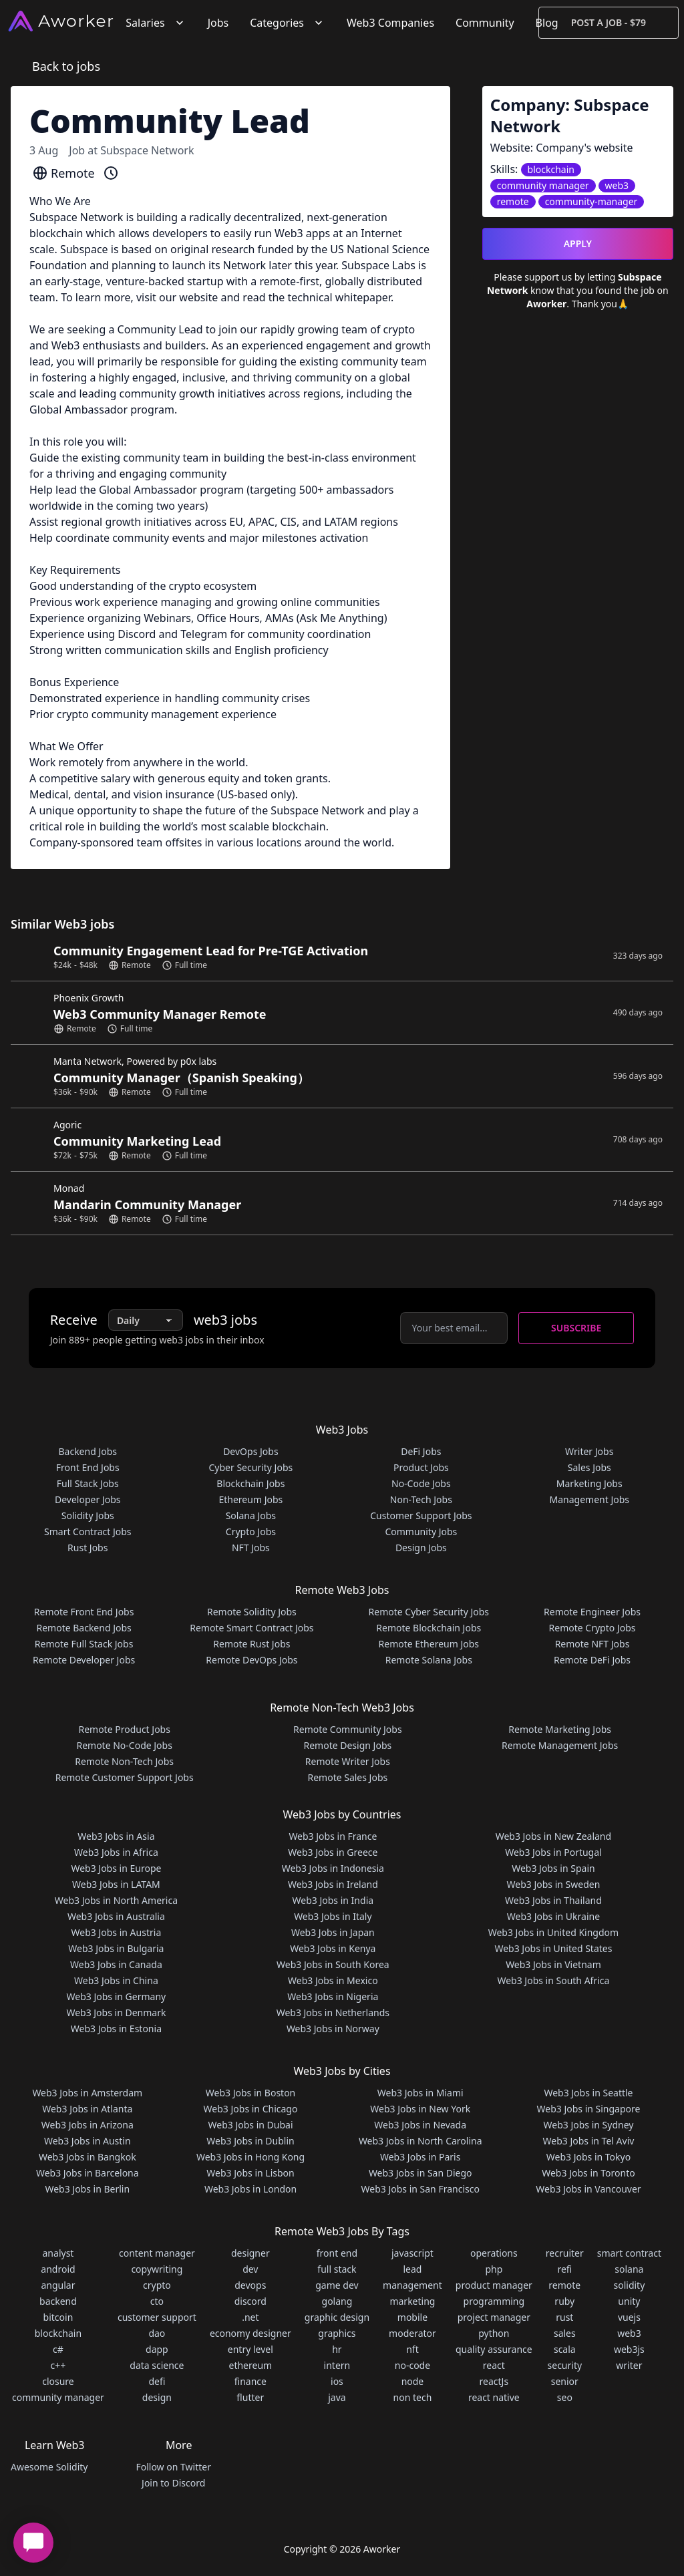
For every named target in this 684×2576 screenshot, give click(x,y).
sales (565, 2333)
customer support (157, 2317)
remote (564, 2285)
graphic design (337, 2317)
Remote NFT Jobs (592, 1643)
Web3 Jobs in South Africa (553, 1980)
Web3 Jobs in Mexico (333, 1980)
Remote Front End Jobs (84, 1611)
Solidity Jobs (87, 1515)
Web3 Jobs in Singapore (589, 2108)
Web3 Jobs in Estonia (116, 2028)
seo (564, 2397)
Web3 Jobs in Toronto (588, 2172)
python (493, 2333)
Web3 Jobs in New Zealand (553, 1836)
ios (337, 2381)
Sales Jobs (589, 1467)
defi (156, 2381)
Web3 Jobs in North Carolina (420, 2140)
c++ (58, 2365)
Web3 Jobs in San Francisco (420, 2189)
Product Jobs (421, 1467)
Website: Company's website (561, 147)
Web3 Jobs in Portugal (553, 1852)
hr (336, 2349)
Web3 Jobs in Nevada (420, 2124)
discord (250, 2301)
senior (564, 2381)
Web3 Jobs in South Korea (333, 1964)
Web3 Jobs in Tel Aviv (589, 2140)
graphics (336, 2333)
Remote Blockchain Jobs (428, 1627)
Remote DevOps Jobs (251, 1659)
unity (629, 2301)
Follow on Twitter (173, 2466)
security (565, 2365)
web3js (629, 2349)
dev (250, 2269)
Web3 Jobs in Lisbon (250, 2172)
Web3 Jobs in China (116, 1980)
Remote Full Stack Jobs (84, 1643)
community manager (58, 2397)
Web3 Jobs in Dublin (250, 2140)
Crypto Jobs (251, 1531)
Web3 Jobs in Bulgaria (116, 1948)
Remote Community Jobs (347, 1729)
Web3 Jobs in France (333, 1836)
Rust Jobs (87, 1547)
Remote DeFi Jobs (592, 1659)
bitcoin (58, 2317)
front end (337, 2253)
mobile (412, 2317)
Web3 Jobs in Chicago (251, 2108)
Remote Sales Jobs (347, 1777)
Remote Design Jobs (348, 1745)
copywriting (156, 2269)
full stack (336, 2269)
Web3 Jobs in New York (420, 2108)
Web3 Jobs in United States (553, 1948)
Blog (547, 22)
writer (629, 2365)
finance (250, 2381)
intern (337, 2365)
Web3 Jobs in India (333, 1900)
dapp (157, 2349)
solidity (629, 2285)
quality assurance (494, 2349)
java (336, 2397)
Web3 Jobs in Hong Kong (250, 2156)
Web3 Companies (390, 22)
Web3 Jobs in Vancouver (588, 2189)
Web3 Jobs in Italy (332, 1916)
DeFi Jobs (421, 1451)
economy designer (250, 2333)
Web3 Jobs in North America (116, 1900)
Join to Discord (173, 2482)
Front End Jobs (88, 1467)
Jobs (218, 22)
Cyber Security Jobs (251, 1467)
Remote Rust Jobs (251, 1643)
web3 (629, 2333)
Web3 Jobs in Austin (87, 2140)
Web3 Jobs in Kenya (332, 1948)
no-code (412, 2365)
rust (564, 2317)
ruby (564, 2301)
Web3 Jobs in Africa (116, 1852)
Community (485, 22)
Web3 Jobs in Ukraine (553, 1916)
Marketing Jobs (589, 1483)
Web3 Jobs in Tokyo (588, 2156)
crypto (157, 2285)
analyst (58, 2253)
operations (494, 2253)
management (412, 2285)
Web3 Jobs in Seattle (588, 2092)
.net (250, 2317)
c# (58, 2349)
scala (565, 2349)
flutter (250, 2397)
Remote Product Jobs (124, 1729)
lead (412, 2269)
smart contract (629, 2253)
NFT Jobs (251, 1547)
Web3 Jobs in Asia (115, 1836)
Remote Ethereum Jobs (429, 1643)
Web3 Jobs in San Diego (420, 2172)
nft (412, 2349)
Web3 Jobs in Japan (333, 1932)
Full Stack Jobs (88, 1483)
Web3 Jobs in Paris (420, 2156)
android (58, 2269)
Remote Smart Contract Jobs (251, 1627)
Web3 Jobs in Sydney (589, 2124)
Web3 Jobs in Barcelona (87, 2172)
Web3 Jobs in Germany (116, 1996)
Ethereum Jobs (250, 1499)
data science (157, 2365)
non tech (412, 2397)
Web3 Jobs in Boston (251, 2092)
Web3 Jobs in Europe (116, 1868)
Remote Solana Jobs (428, 1659)
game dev (336, 2285)
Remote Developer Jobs (84, 1659)
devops (250, 2285)
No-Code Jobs (421, 1483)
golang (337, 2301)
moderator (412, 2333)
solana (629, 2269)
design (157, 2397)
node (412, 2381)
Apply (578, 243)
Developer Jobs (87, 1499)
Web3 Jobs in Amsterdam (87, 2092)
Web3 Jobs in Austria (116, 1932)
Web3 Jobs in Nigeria (332, 1996)
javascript (412, 2253)
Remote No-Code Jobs (124, 1745)
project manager (494, 2317)
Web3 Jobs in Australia (116, 1916)
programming (494, 2301)
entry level (250, 2349)
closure (58, 2381)
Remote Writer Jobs (347, 1761)
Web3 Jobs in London (250, 2189)
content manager (157, 2253)
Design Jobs (421, 1547)
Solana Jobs (251, 1515)
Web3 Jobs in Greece (332, 1852)
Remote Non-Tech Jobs (124, 1761)
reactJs (494, 2381)
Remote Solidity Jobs (252, 1611)
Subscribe (576, 1327)
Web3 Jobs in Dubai (250, 2124)
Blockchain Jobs (250, 1483)
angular (58, 2285)
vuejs (629, 2317)
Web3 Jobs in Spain (553, 1868)
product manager (494, 2285)
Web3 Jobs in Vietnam (553, 1964)
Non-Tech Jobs (421, 1499)
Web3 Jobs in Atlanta (87, 2108)
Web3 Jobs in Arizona (87, 2124)
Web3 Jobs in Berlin (87, 2189)
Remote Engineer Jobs (592, 1611)
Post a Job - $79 (608, 22)
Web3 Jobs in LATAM (116, 1884)
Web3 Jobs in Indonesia (333, 1868)
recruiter (565, 2253)
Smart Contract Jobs (88, 1531)
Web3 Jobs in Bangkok (87, 2156)
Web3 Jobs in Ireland (333, 1884)
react (494, 2365)
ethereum (250, 2365)
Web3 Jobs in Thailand (553, 1900)
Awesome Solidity (49, 2466)
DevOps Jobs (250, 1451)
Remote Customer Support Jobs (124, 1777)
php (493, 2269)
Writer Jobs (589, 1451)
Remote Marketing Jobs (559, 1729)
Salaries (156, 22)
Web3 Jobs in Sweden (554, 1884)
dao (156, 2333)
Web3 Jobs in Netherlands (333, 2012)
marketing (412, 2301)
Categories (287, 22)
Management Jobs (589, 1499)
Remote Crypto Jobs (592, 1627)
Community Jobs (421, 1531)
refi (564, 2269)
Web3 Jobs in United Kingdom (553, 1932)
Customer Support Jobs (421, 1515)
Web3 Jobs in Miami (420, 2092)
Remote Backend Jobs (83, 1627)
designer (250, 2253)
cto (157, 2301)
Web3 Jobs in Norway (333, 2028)
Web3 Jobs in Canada (116, 1964)
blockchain (58, 2333)
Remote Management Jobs (560, 1745)
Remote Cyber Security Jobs (429, 1611)
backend (58, 2301)
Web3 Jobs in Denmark (116, 2012)
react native (494, 2397)
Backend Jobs (87, 1451)
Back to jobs (66, 66)
